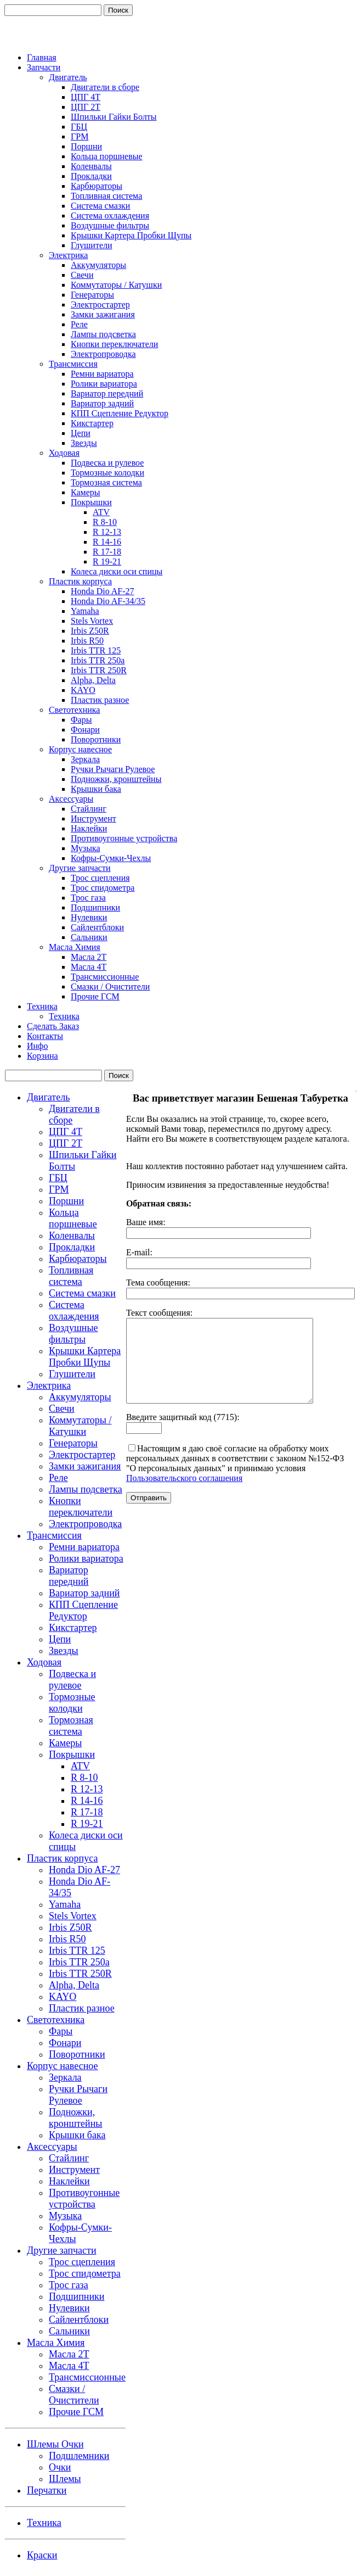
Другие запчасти (80, 868)
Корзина (42, 1055)
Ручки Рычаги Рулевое (113, 769)
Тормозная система (106, 482)
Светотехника (74, 709)
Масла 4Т (88, 966)
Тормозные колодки (107, 472)
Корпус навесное (80, 749)
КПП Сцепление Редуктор (119, 413)
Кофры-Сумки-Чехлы (111, 858)
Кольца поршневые (107, 156)
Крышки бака (96, 789)
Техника (42, 1006)
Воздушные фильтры (110, 225)
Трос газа (88, 897)
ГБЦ (79, 126)
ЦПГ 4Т (85, 97)
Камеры (85, 492)
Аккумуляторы (98, 265)
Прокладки (91, 176)
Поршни (86, 146)
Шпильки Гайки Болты (113, 116)
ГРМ (79, 136)
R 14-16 (107, 541)
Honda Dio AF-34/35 (108, 601)
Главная (41, 57)
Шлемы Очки (55, 2444)
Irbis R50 (87, 640)
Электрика (68, 255)
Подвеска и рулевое (107, 462)
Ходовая (64, 452)
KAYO (83, 690)
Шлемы (65, 2478)
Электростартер (100, 304)
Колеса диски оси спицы (116, 571)
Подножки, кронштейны (116, 779)
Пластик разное (100, 700)
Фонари (85, 729)
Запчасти (43, 67)
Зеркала (85, 759)
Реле (79, 324)
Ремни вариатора (102, 373)
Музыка (85, 848)
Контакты (45, 1036)
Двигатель (68, 77)
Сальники (89, 937)
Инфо (37, 1045)
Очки (60, 2467)
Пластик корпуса (80, 581)
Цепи (80, 433)
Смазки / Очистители (110, 986)
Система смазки (100, 205)
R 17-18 (107, 551)
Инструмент (93, 818)
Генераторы (92, 294)
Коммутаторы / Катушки (116, 284)
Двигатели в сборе (105, 87)
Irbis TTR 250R (99, 670)
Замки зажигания (103, 314)
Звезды (84, 443)
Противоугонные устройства (124, 838)
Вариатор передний (107, 393)
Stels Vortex (92, 620)
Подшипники (95, 907)
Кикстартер (92, 423)
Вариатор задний (102, 403)
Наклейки (89, 828)
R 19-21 (107, 561)
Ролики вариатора (104, 383)
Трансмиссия (73, 363)
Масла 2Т (88, 957)
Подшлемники (79, 2455)
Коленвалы (91, 166)
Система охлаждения (110, 215)
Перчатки (46, 2490)
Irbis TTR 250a (97, 660)
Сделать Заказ (53, 1026)
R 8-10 (105, 522)
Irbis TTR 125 (96, 650)
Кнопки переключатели (114, 344)
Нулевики (89, 917)
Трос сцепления (100, 877)
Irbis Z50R (90, 630)
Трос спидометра (102, 887)
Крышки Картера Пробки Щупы (131, 235)
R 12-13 (107, 532)
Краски (42, 2555)
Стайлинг (88, 808)
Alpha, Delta (93, 680)
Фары (81, 719)
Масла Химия (74, 947)
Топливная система (106, 195)
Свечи (82, 275)
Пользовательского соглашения (184, 1494)
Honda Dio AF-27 (102, 591)
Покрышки (91, 502)
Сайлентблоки (97, 927)
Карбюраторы (96, 186)
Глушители (91, 245)
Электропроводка (103, 354)
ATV (101, 512)
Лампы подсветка (103, 334)
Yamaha (85, 611)
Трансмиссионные (105, 976)
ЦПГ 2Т (85, 106)
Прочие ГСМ (95, 996)
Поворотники (96, 739)
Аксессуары (71, 798)
